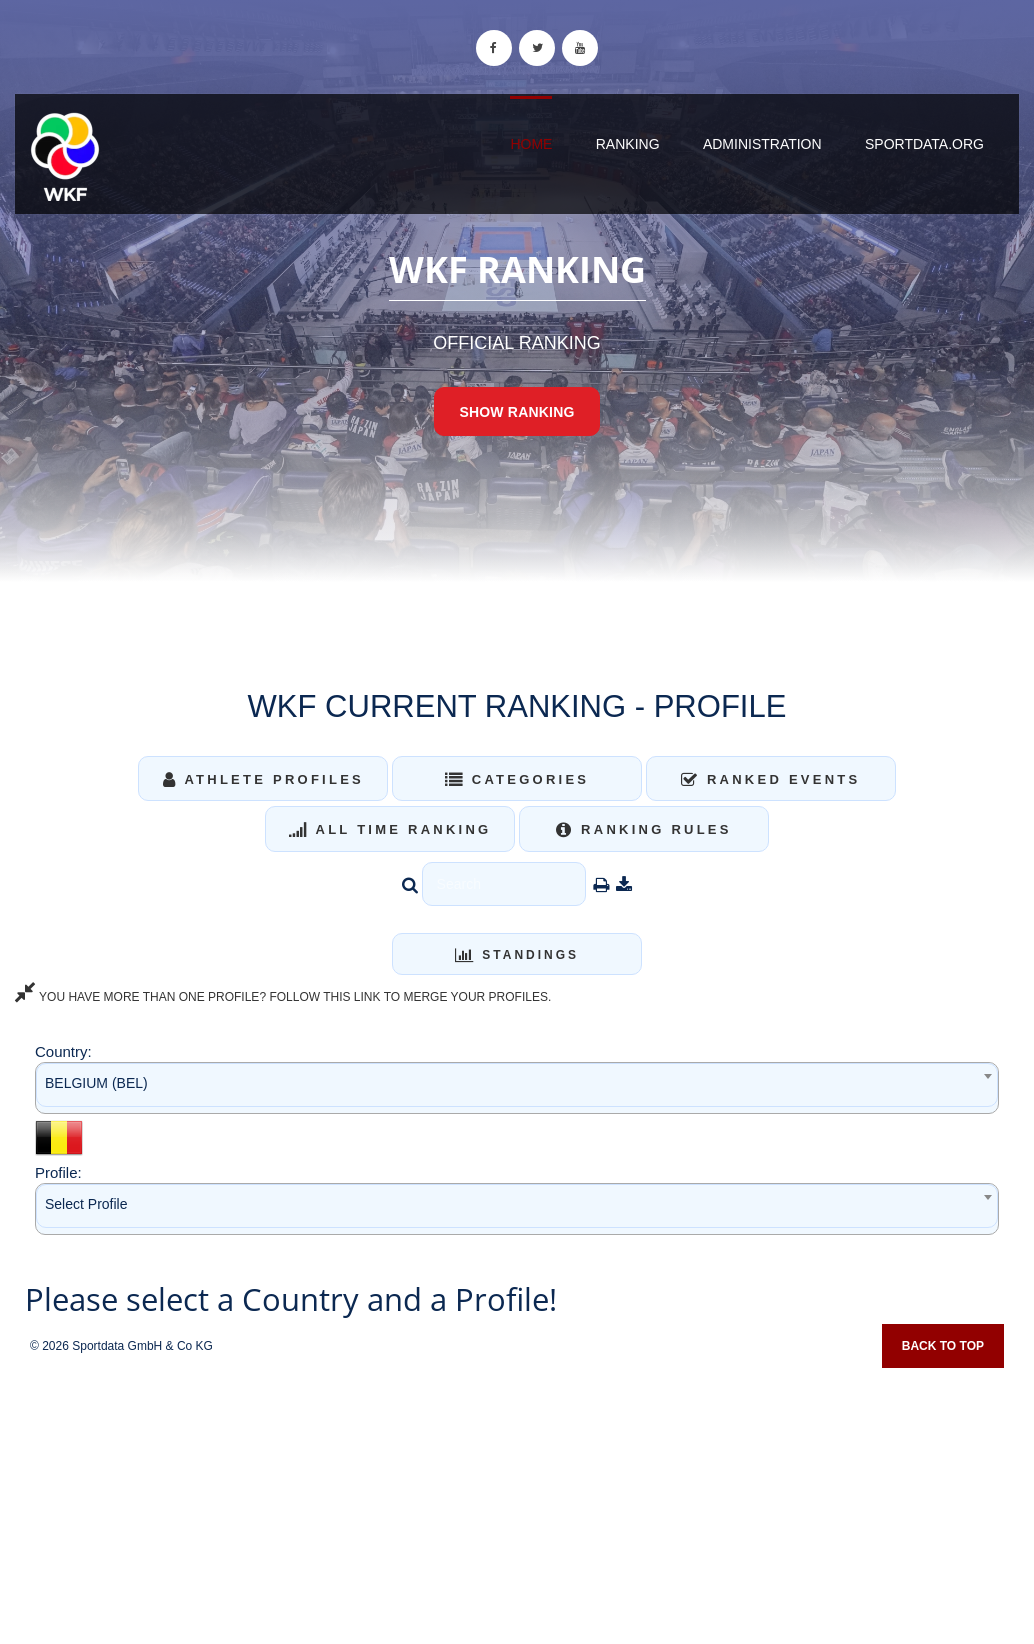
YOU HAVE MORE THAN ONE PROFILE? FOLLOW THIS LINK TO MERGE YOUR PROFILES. (283, 997)
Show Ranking (516, 412)
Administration (762, 144)
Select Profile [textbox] (86, 1204)
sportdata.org (924, 144)
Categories (517, 779)
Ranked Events (771, 779)
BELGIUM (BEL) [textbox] (96, 1083)
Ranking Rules (644, 829)
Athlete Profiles (263, 779)
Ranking (628, 144)
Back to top (943, 1346)
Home (531, 144)
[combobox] (517, 1087)
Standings (517, 955)
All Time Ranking (390, 829)
